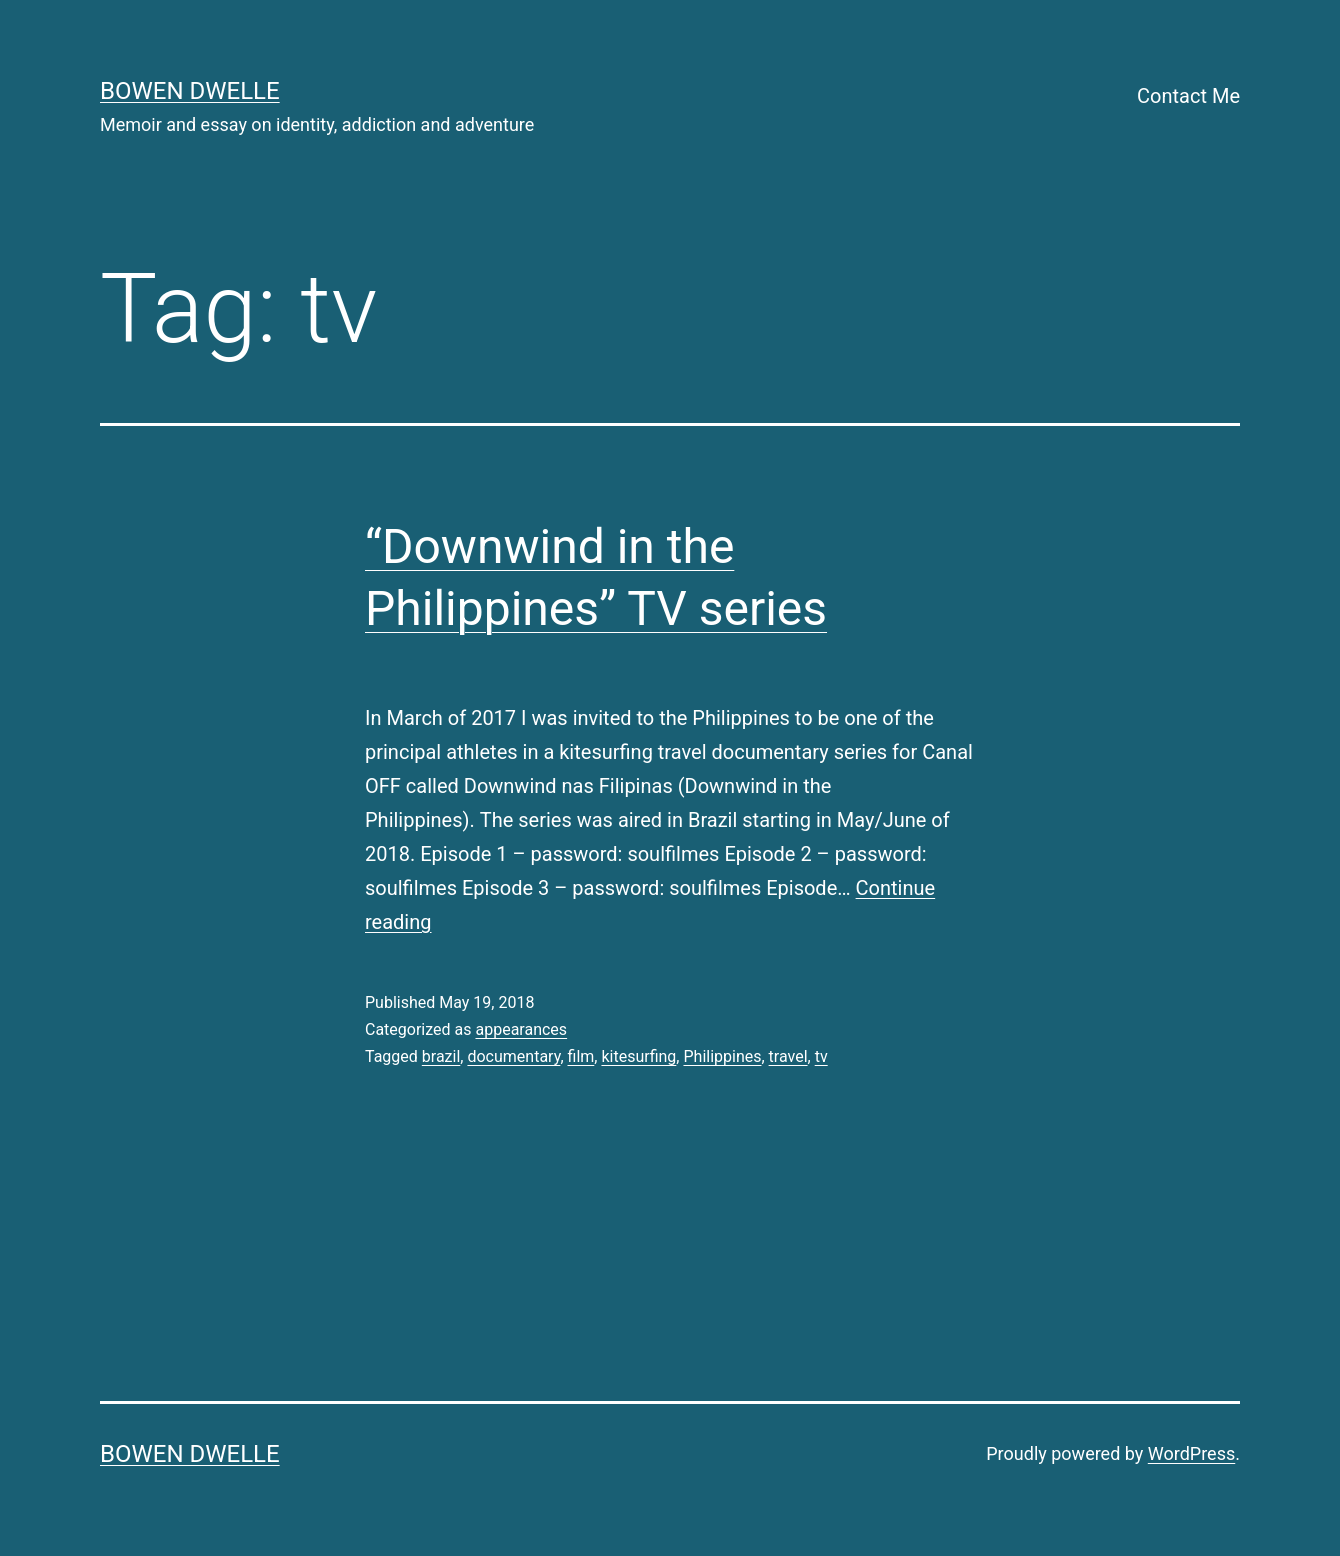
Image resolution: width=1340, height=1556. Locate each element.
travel (788, 1056)
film (581, 1056)
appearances (521, 1029)
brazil (441, 1056)
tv (821, 1056)
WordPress (1191, 1453)
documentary (513, 1056)
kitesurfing (638, 1056)
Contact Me (1188, 96)
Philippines (722, 1056)
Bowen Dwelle (190, 91)
